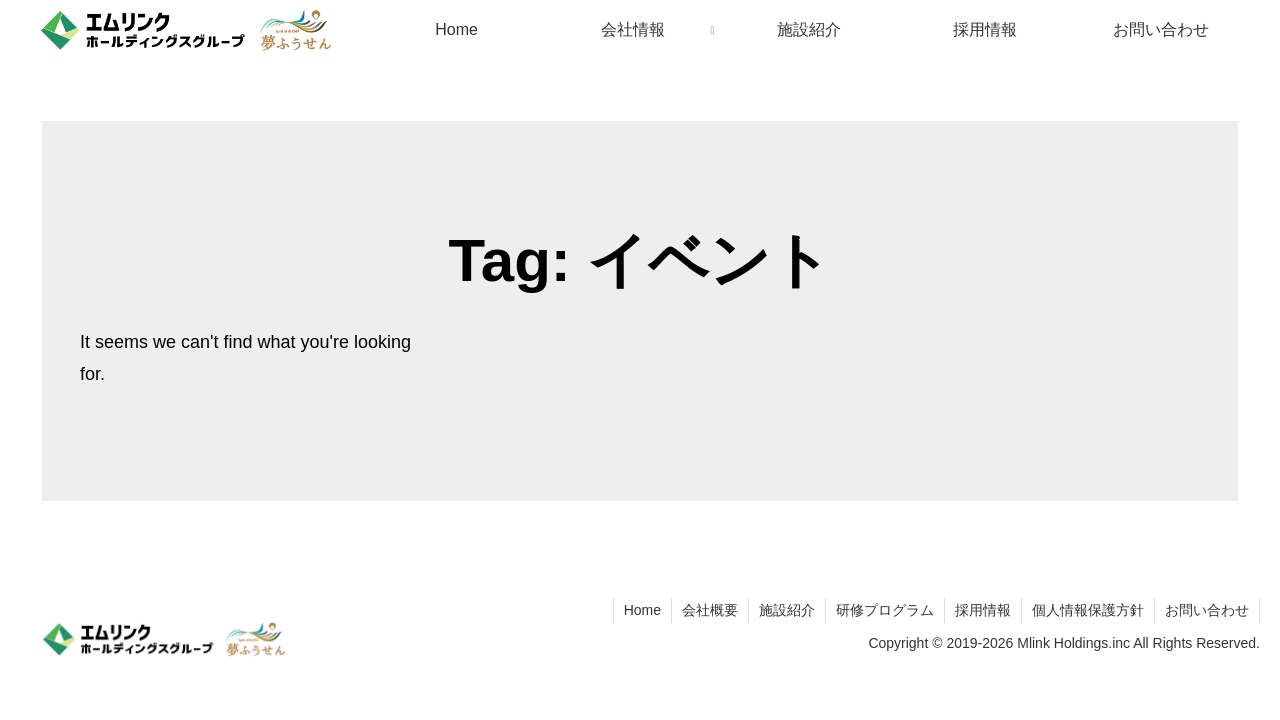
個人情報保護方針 (1088, 610)
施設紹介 (787, 610)
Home (642, 610)
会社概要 (710, 610)
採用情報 (983, 610)
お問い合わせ (1207, 610)
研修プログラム (885, 610)
